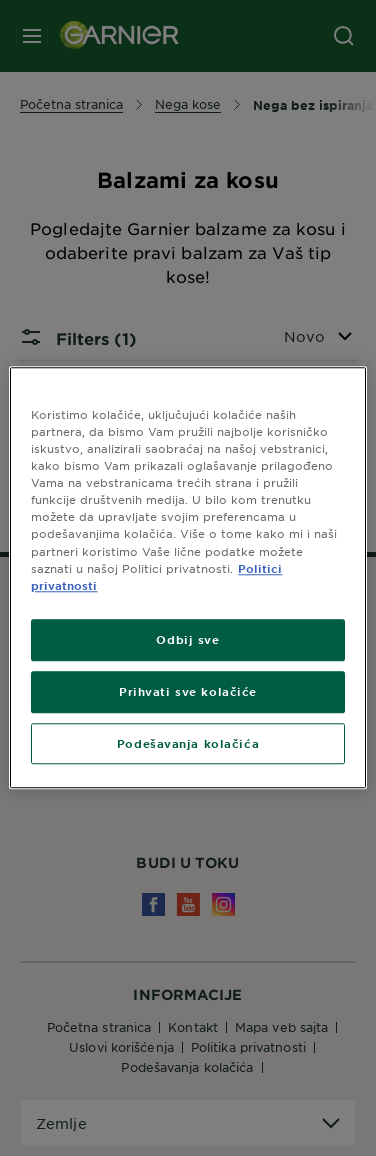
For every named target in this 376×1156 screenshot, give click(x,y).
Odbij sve (187, 639)
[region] (187, 577)
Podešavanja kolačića (188, 743)
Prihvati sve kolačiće (188, 691)
